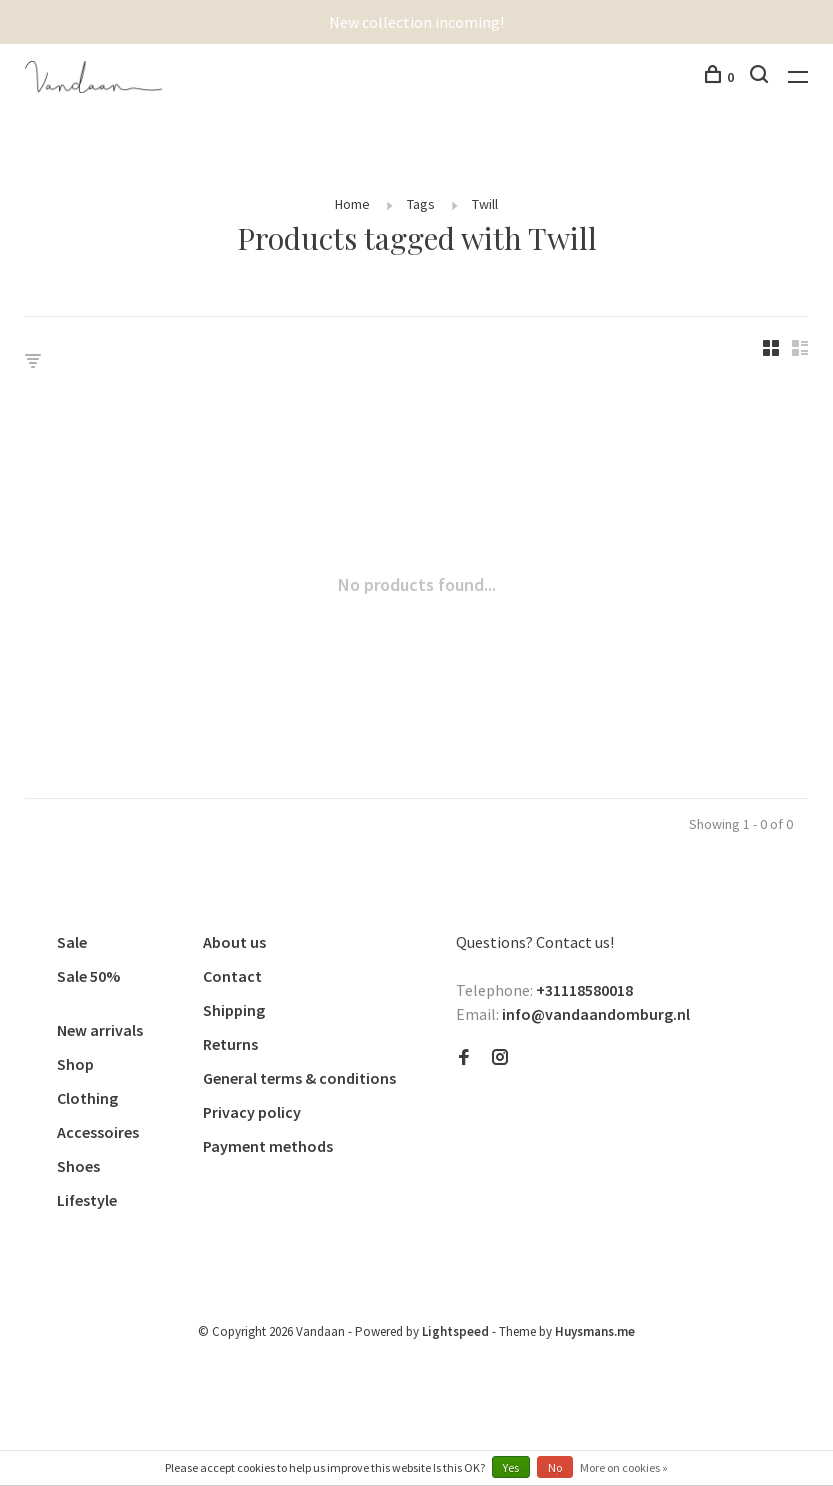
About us (234, 942)
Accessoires (98, 1132)
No (555, 1467)
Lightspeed (455, 1331)
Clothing (87, 1098)
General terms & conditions (299, 1078)
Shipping (234, 1010)
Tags (421, 204)
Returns (230, 1044)
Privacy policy (252, 1112)
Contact (232, 976)
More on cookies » (624, 1467)
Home (352, 204)
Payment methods (268, 1146)
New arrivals (100, 1030)
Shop (75, 1064)
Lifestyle (87, 1200)
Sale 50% (88, 976)
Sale (72, 942)
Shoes (78, 1166)
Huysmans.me (595, 1331)
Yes (511, 1467)
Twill (485, 204)
